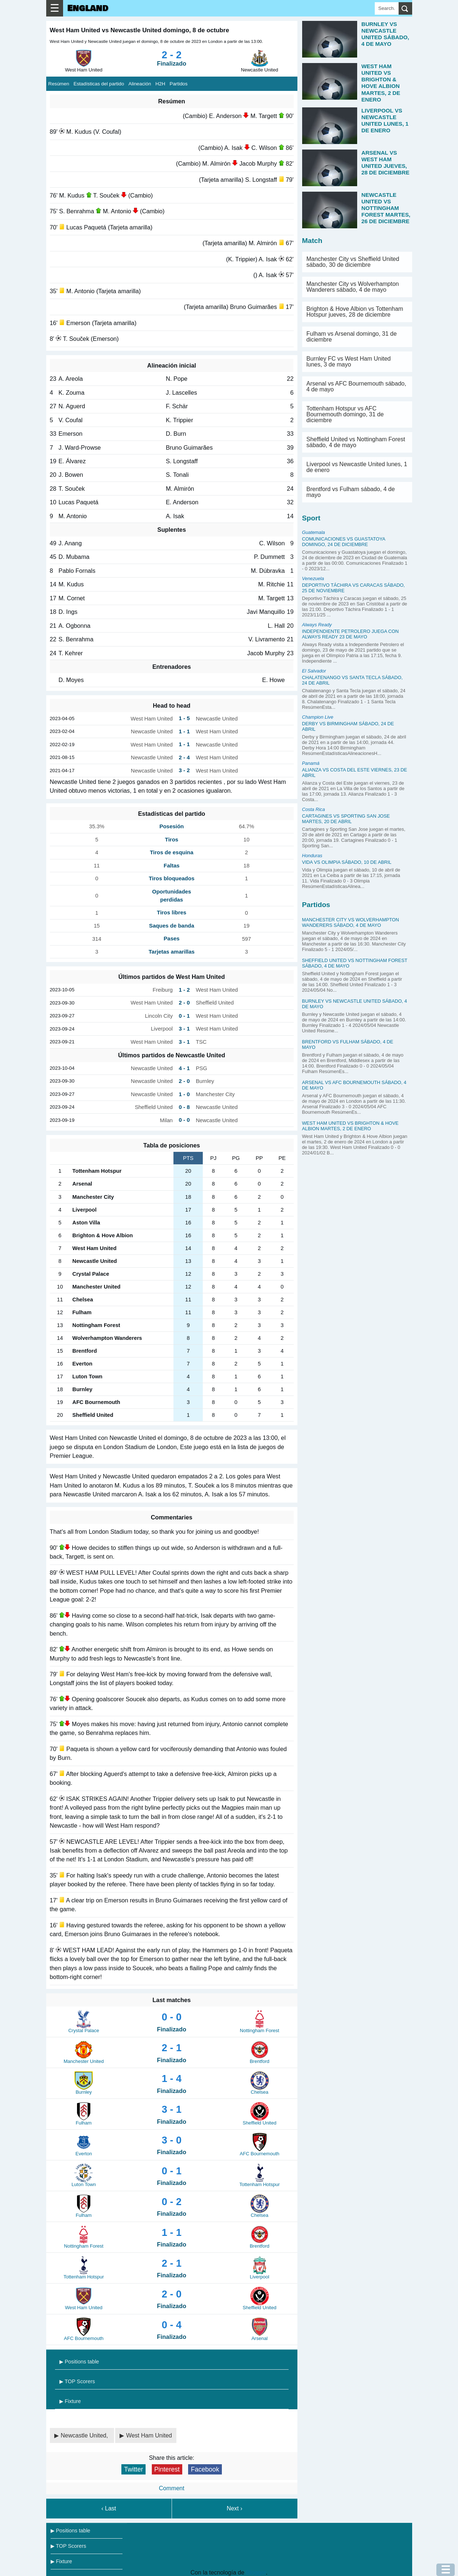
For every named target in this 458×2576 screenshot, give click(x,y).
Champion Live (317, 717)
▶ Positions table (79, 2362)
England (88, 8)
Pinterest (167, 2469)
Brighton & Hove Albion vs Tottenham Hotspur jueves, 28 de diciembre (355, 312)
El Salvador (314, 671)
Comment (171, 2488)
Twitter (133, 2469)
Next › (234, 2508)
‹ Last (108, 2508)
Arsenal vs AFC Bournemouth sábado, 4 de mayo (356, 386)
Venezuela (313, 578)
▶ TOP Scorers (77, 2381)
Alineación (139, 83)
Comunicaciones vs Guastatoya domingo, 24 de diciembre (343, 541)
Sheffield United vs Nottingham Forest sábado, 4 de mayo (356, 442)
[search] (405, 8)
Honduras (312, 855)
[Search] (387, 8)
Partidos (179, 83)
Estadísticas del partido (99, 83)
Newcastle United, (85, 2435)
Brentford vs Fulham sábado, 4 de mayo (351, 492)
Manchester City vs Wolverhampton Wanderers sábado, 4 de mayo (353, 287)
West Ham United (149, 2435)
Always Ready (317, 624)
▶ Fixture (70, 2401)
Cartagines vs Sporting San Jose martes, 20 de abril (346, 818)
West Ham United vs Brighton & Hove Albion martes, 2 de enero (350, 1125)
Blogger (256, 2572)
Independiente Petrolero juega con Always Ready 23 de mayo (350, 634)
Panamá (311, 763)
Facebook (205, 2469)
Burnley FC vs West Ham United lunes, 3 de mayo (349, 361)
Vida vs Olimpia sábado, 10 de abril (347, 862)
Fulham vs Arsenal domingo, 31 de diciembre (352, 337)
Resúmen (58, 83)
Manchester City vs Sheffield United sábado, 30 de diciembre (353, 262)
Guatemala (313, 532)
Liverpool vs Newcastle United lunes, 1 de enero (357, 467)
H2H (160, 83)
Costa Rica (313, 809)
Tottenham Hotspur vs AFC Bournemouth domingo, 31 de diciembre (345, 414)
